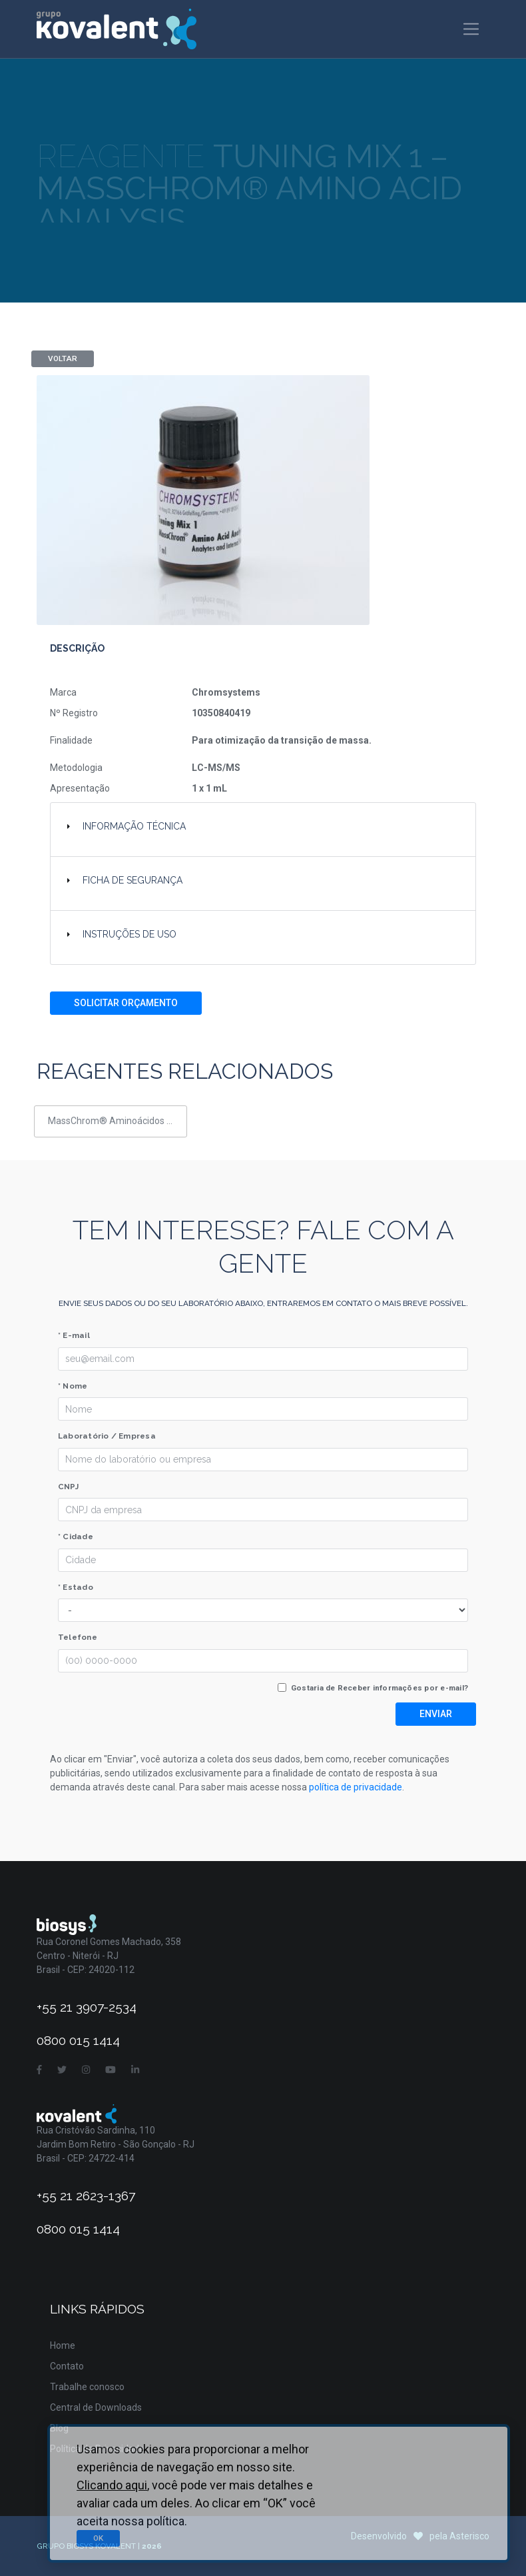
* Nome (72, 1386)
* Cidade (75, 1536)
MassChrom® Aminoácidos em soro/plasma (117, 1120)
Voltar (62, 358)
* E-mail (74, 1335)
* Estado (75, 1587)
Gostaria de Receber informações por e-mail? (379, 1687)
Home (62, 2345)
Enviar (435, 1713)
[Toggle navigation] (471, 29)
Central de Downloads (96, 2407)
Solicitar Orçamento (126, 1002)
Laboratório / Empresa (107, 1436)
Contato (67, 2366)
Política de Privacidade (97, 2448)
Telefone (77, 1637)
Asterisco (469, 2536)
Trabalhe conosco (87, 2386)
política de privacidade (355, 1787)
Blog (59, 2428)
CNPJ (68, 1486)
